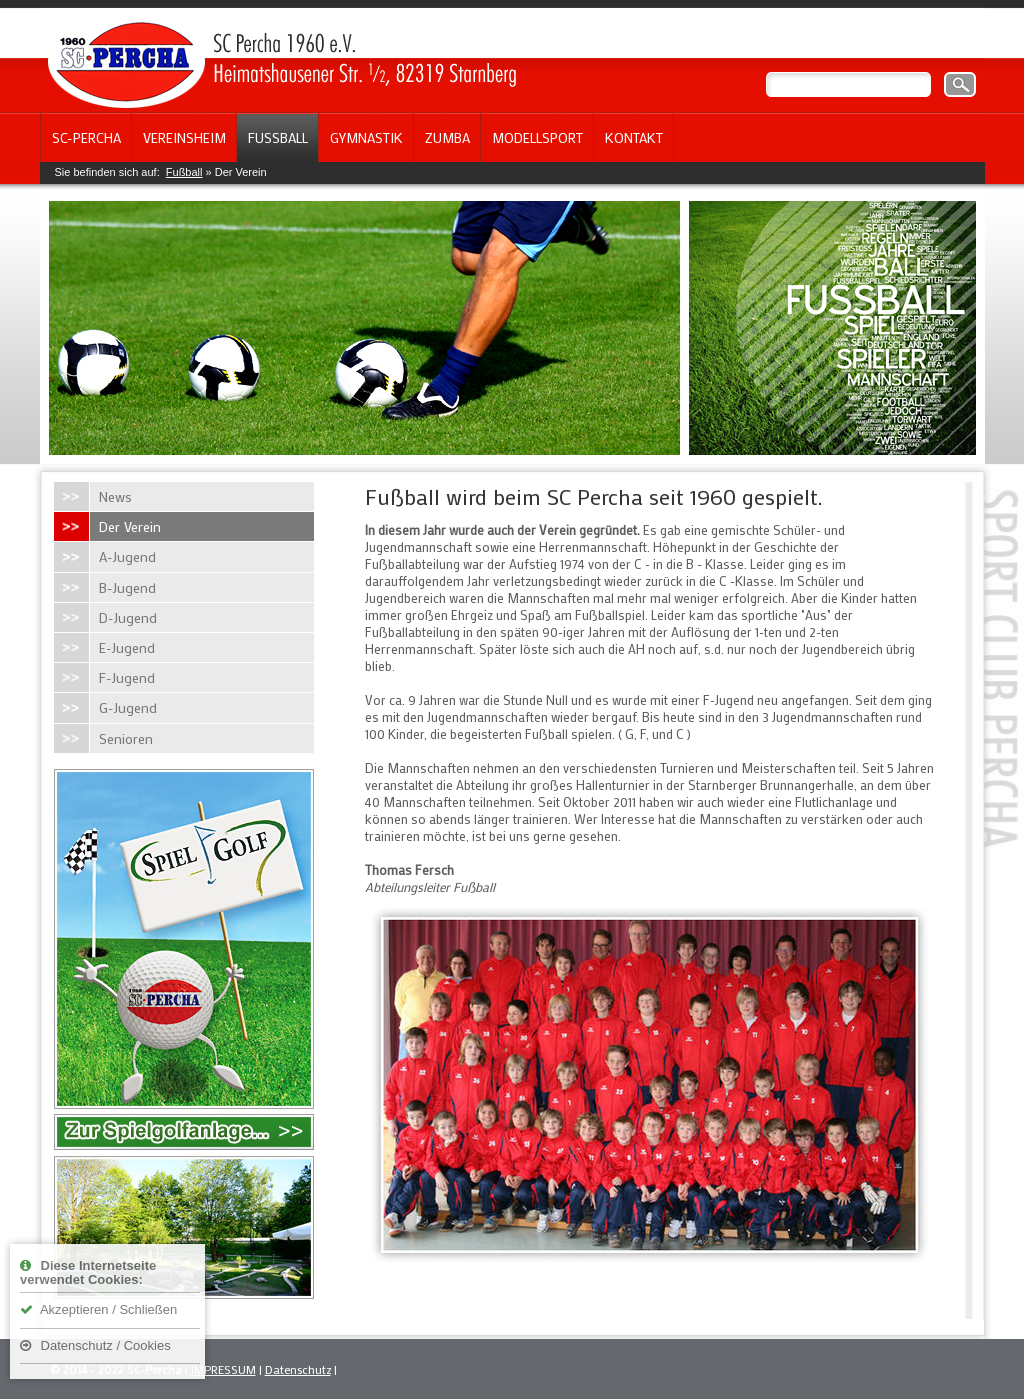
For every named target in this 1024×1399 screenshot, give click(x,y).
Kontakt (634, 137)
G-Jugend (128, 707)
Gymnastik (366, 137)
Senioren (126, 738)
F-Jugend (127, 677)
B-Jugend (127, 587)
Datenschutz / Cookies (95, 1345)
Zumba (447, 137)
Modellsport (537, 137)
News (115, 496)
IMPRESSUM (223, 1369)
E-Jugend (127, 647)
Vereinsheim (184, 137)
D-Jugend (128, 617)
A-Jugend (127, 556)
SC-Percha (86, 137)
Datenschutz (298, 1369)
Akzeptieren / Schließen (98, 1309)
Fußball (278, 137)
